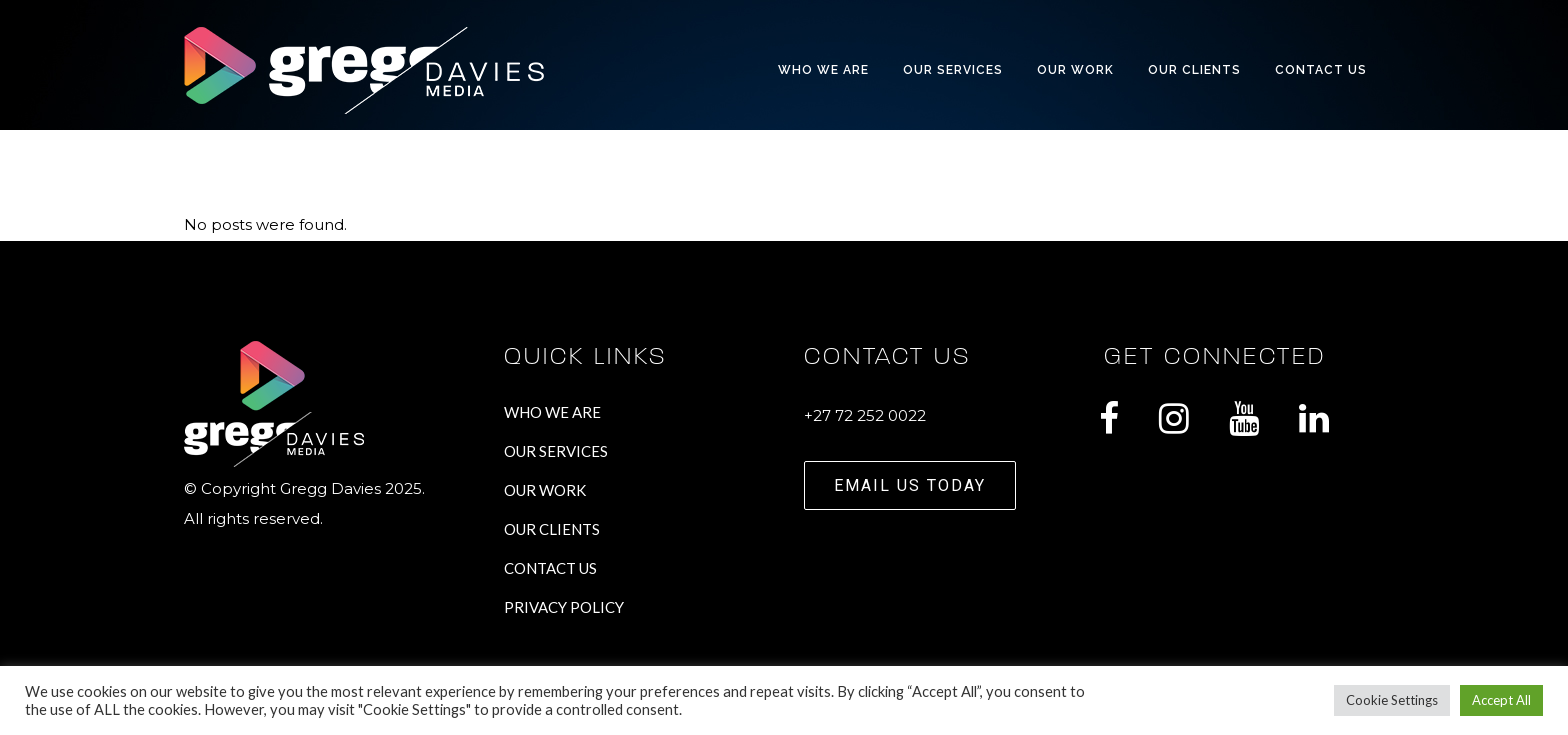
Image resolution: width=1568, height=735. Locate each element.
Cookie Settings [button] (1392, 700)
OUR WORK (545, 490)
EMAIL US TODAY (910, 485)
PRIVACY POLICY (564, 607)
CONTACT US (550, 568)
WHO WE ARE (552, 412)
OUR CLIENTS (552, 529)
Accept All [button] (1501, 700)
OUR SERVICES (556, 451)
